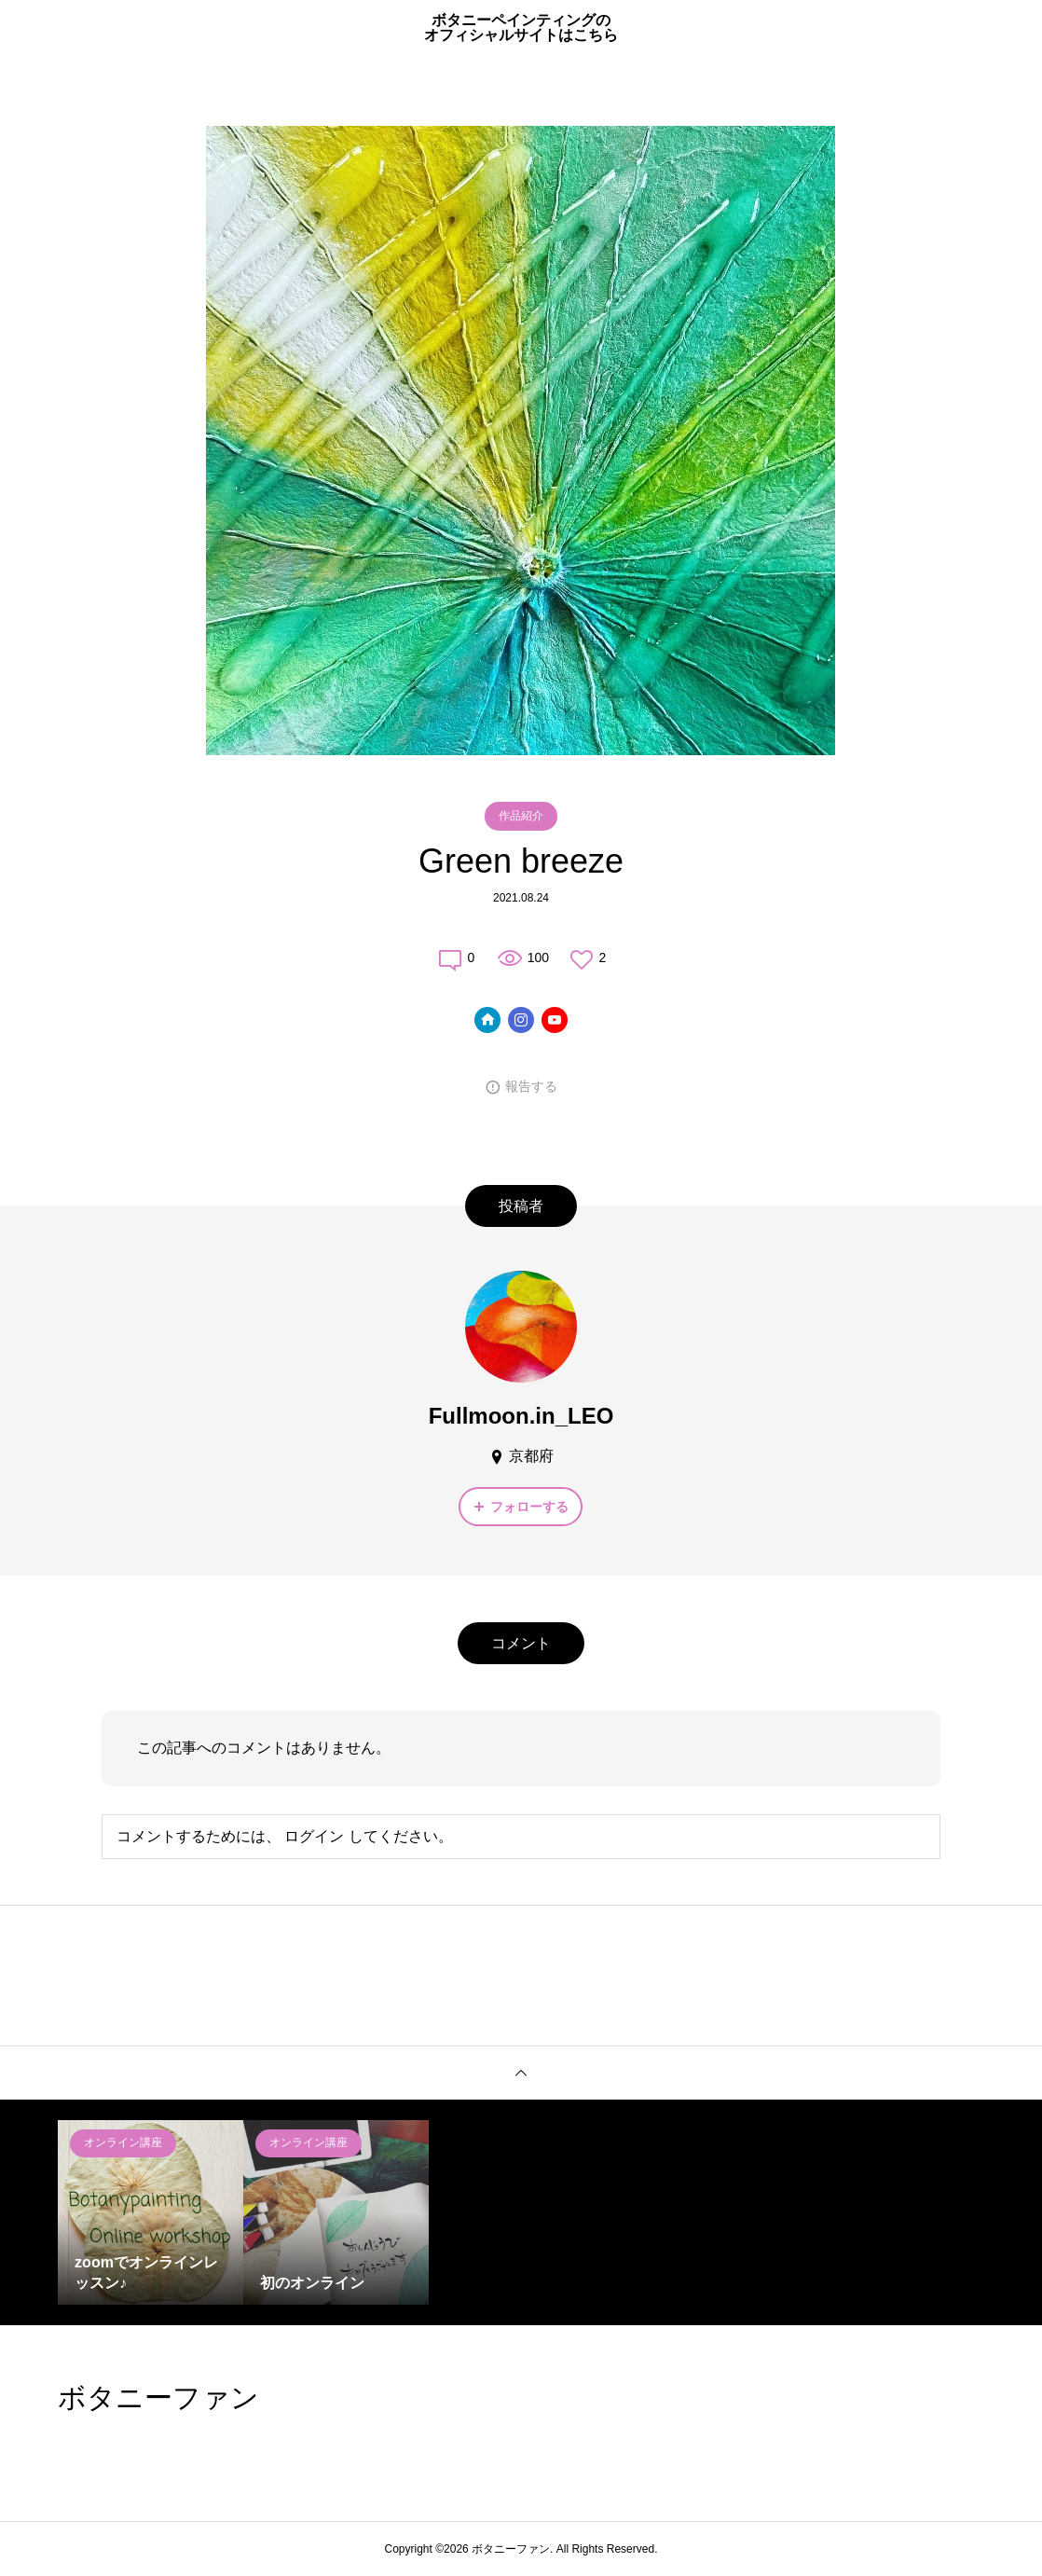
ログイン (314, 1836)
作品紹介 (521, 815)
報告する (531, 1086)
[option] (150, 2213)
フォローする (529, 1506)
